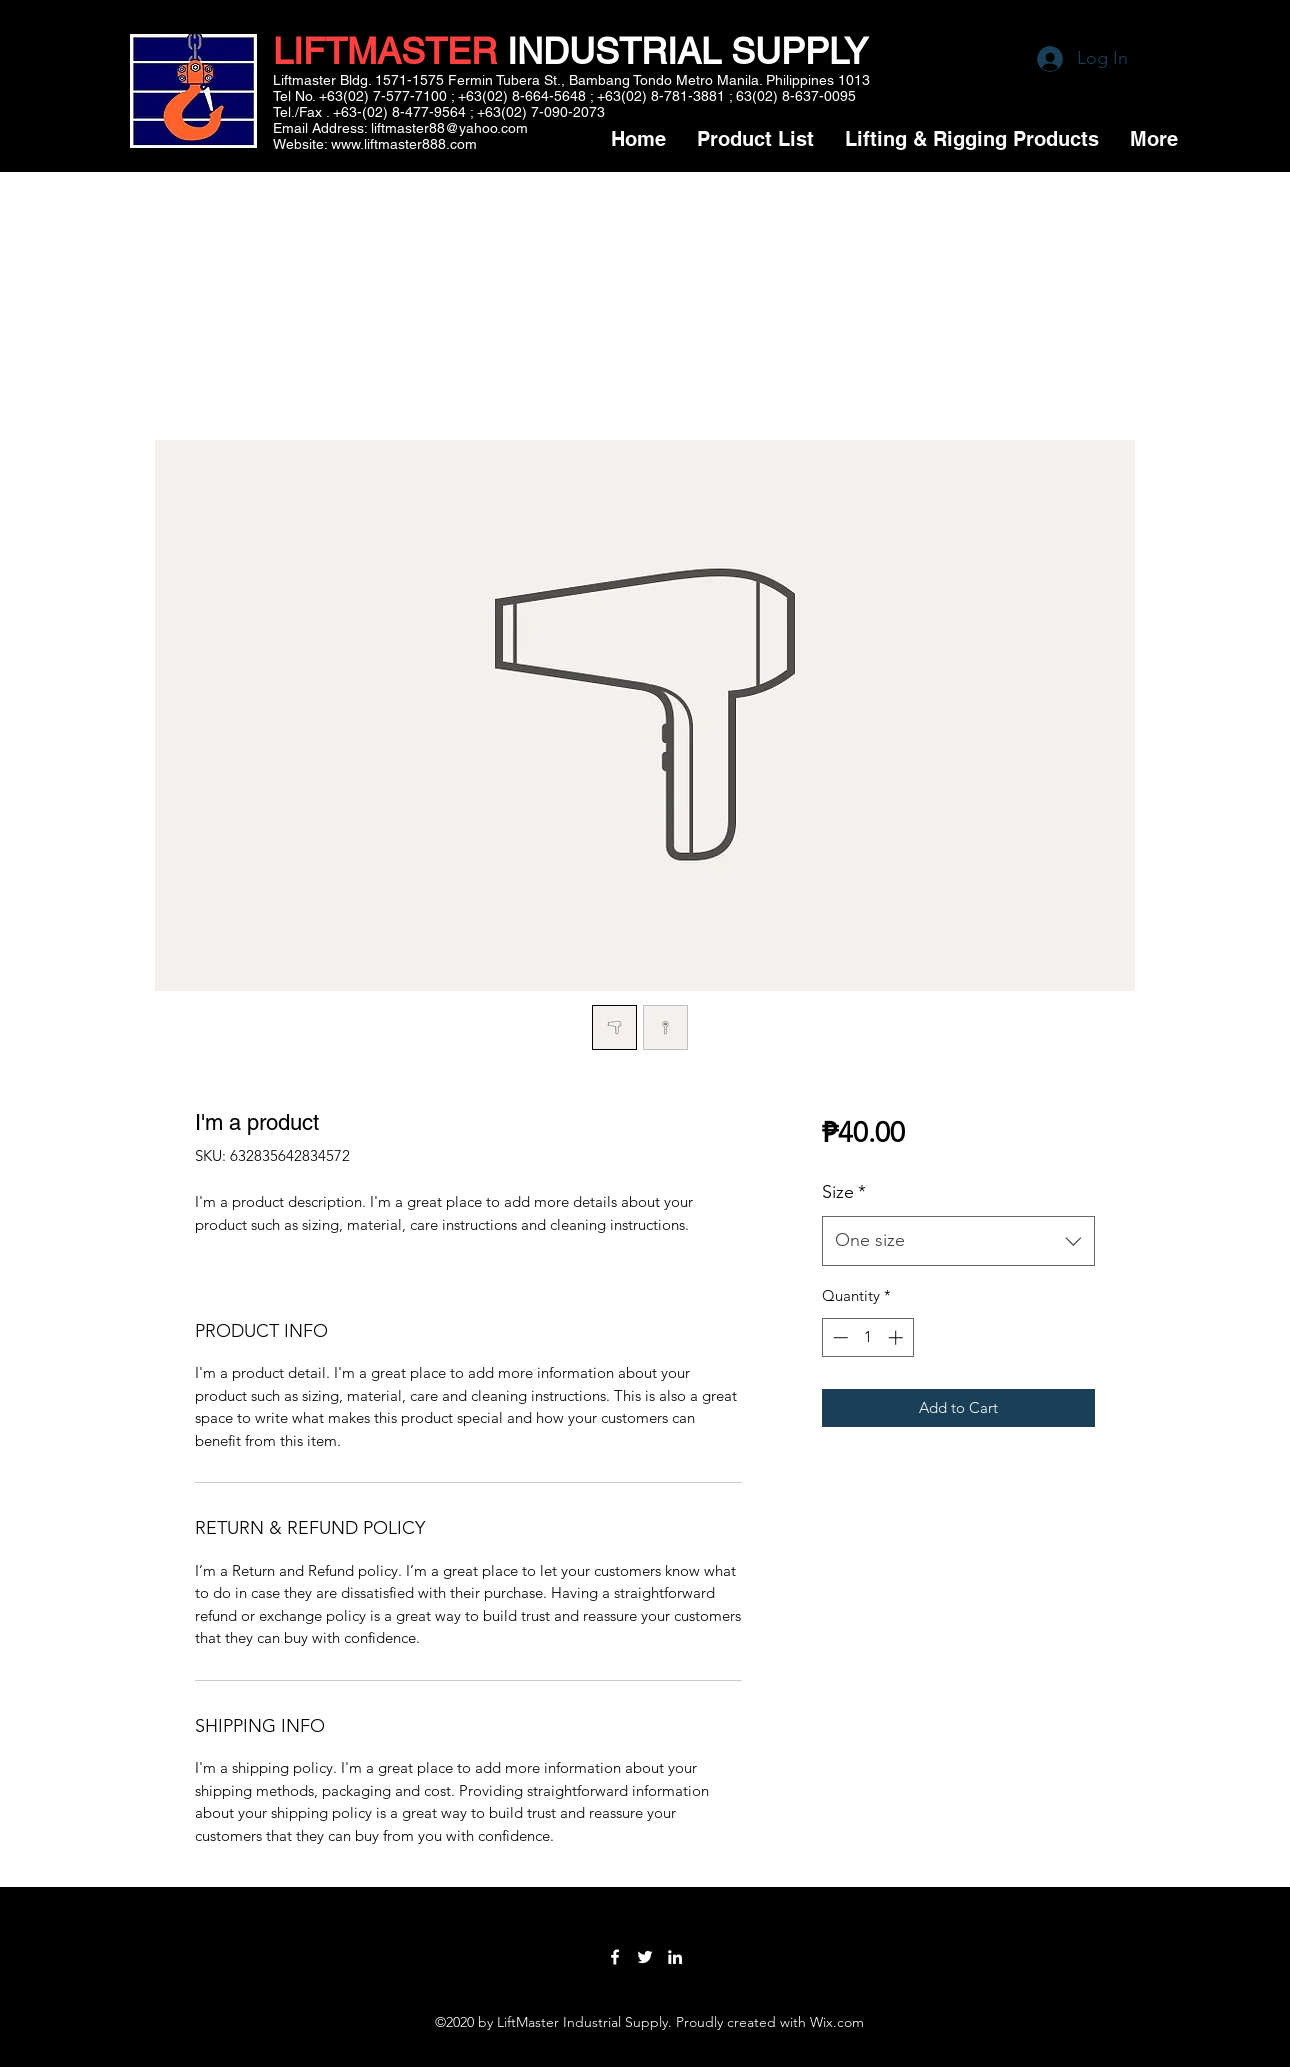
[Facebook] (615, 1957)
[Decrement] (838, 1337)
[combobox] (958, 1241)
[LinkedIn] (675, 1957)
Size (844, 1192)
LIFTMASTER (385, 51)
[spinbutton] (867, 1337)
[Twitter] (645, 1957)
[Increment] (897, 1337)
